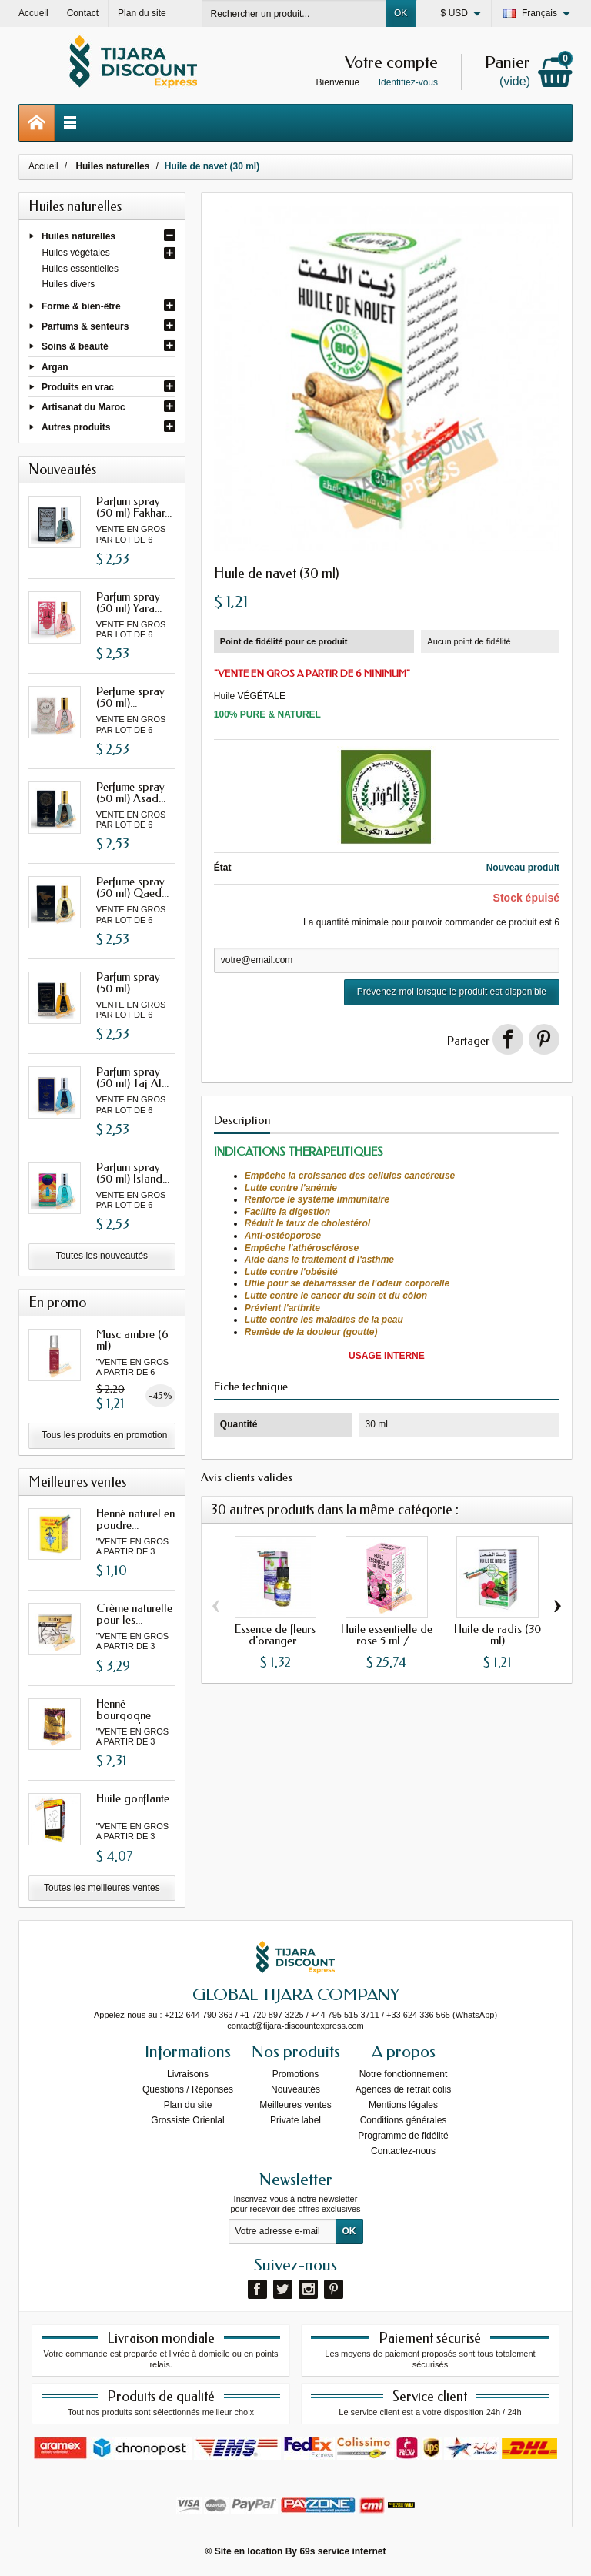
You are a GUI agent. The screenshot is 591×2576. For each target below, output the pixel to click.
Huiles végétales (76, 252)
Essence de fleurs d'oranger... (275, 1635)
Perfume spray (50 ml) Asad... (130, 792)
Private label (295, 2120)
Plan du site (188, 2104)
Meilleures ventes (295, 2104)
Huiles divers (68, 284)
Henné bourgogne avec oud (123, 1715)
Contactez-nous (403, 2151)
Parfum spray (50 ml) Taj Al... (132, 1077)
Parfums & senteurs (85, 326)
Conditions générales (403, 2120)
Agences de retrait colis (404, 2089)
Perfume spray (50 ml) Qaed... (132, 887)
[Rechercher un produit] (294, 13)
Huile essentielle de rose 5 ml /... (386, 1635)
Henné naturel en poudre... (135, 1519)
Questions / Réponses (187, 2089)
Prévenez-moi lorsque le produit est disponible (451, 991)
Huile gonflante (132, 1798)
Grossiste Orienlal (187, 2120)
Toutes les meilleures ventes (102, 1887)
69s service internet (342, 2551)
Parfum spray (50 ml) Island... (132, 1173)
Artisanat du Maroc (83, 407)
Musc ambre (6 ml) (132, 1340)
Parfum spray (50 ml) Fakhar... (134, 507)
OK (400, 13)
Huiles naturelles (78, 235)
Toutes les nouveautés (102, 1255)
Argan (55, 366)
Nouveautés (295, 2089)
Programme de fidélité (403, 2135)
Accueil (43, 166)
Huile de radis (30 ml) (497, 1635)
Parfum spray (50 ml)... (128, 982)
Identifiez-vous (408, 82)
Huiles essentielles (80, 268)
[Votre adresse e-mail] (282, 2232)
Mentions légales (403, 2104)
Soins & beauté (75, 346)
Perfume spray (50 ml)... (130, 697)
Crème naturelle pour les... (134, 1614)
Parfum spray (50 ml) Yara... (129, 602)
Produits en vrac (78, 386)
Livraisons (188, 2074)
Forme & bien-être (81, 306)
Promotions (295, 2074)
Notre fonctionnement (403, 2074)
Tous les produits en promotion (104, 1435)
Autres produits (76, 427)
